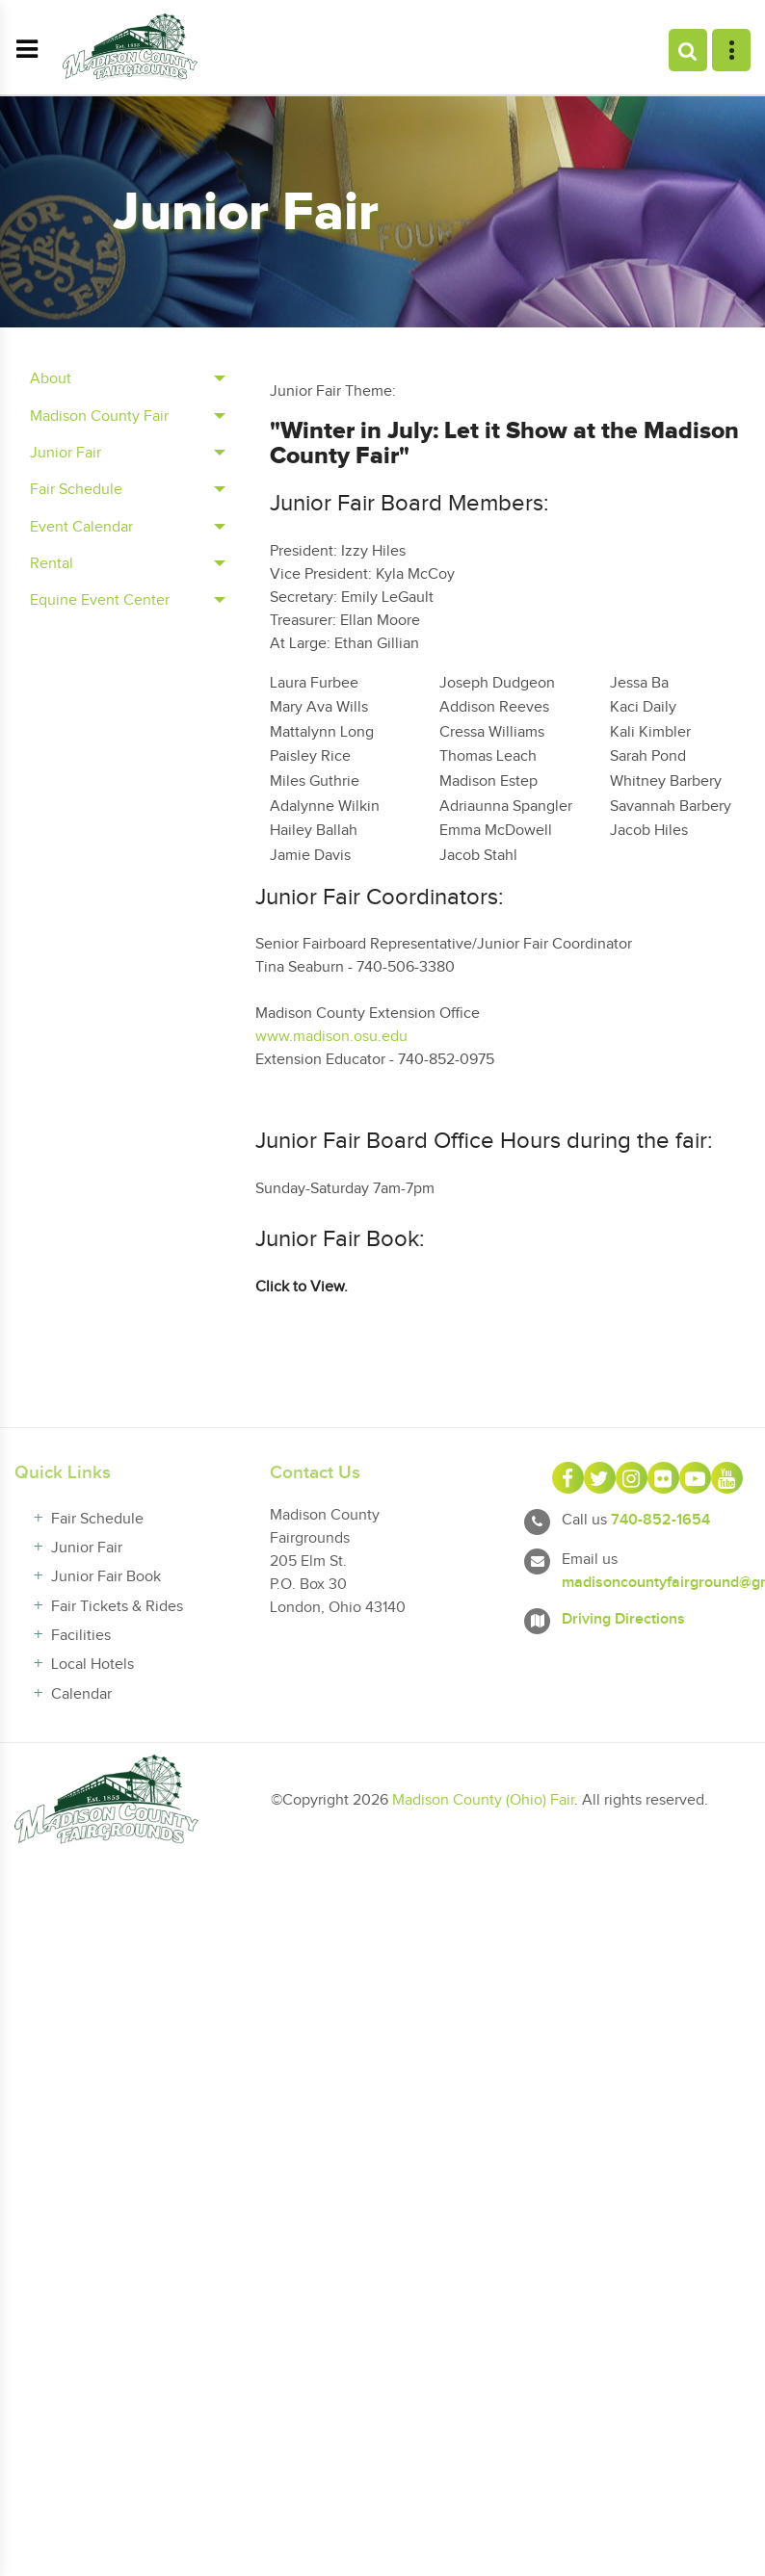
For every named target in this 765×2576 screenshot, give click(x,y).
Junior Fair (65, 453)
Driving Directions (623, 1619)
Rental (51, 564)
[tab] (127, 379)
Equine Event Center (100, 600)
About (50, 379)
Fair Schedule (76, 490)
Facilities (81, 1635)
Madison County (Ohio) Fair (483, 1800)
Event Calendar (81, 527)
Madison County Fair (99, 416)
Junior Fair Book (106, 1577)
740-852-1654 (660, 1520)
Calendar (81, 1694)
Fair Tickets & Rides (117, 1607)
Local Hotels (92, 1664)
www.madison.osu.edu (331, 1037)
